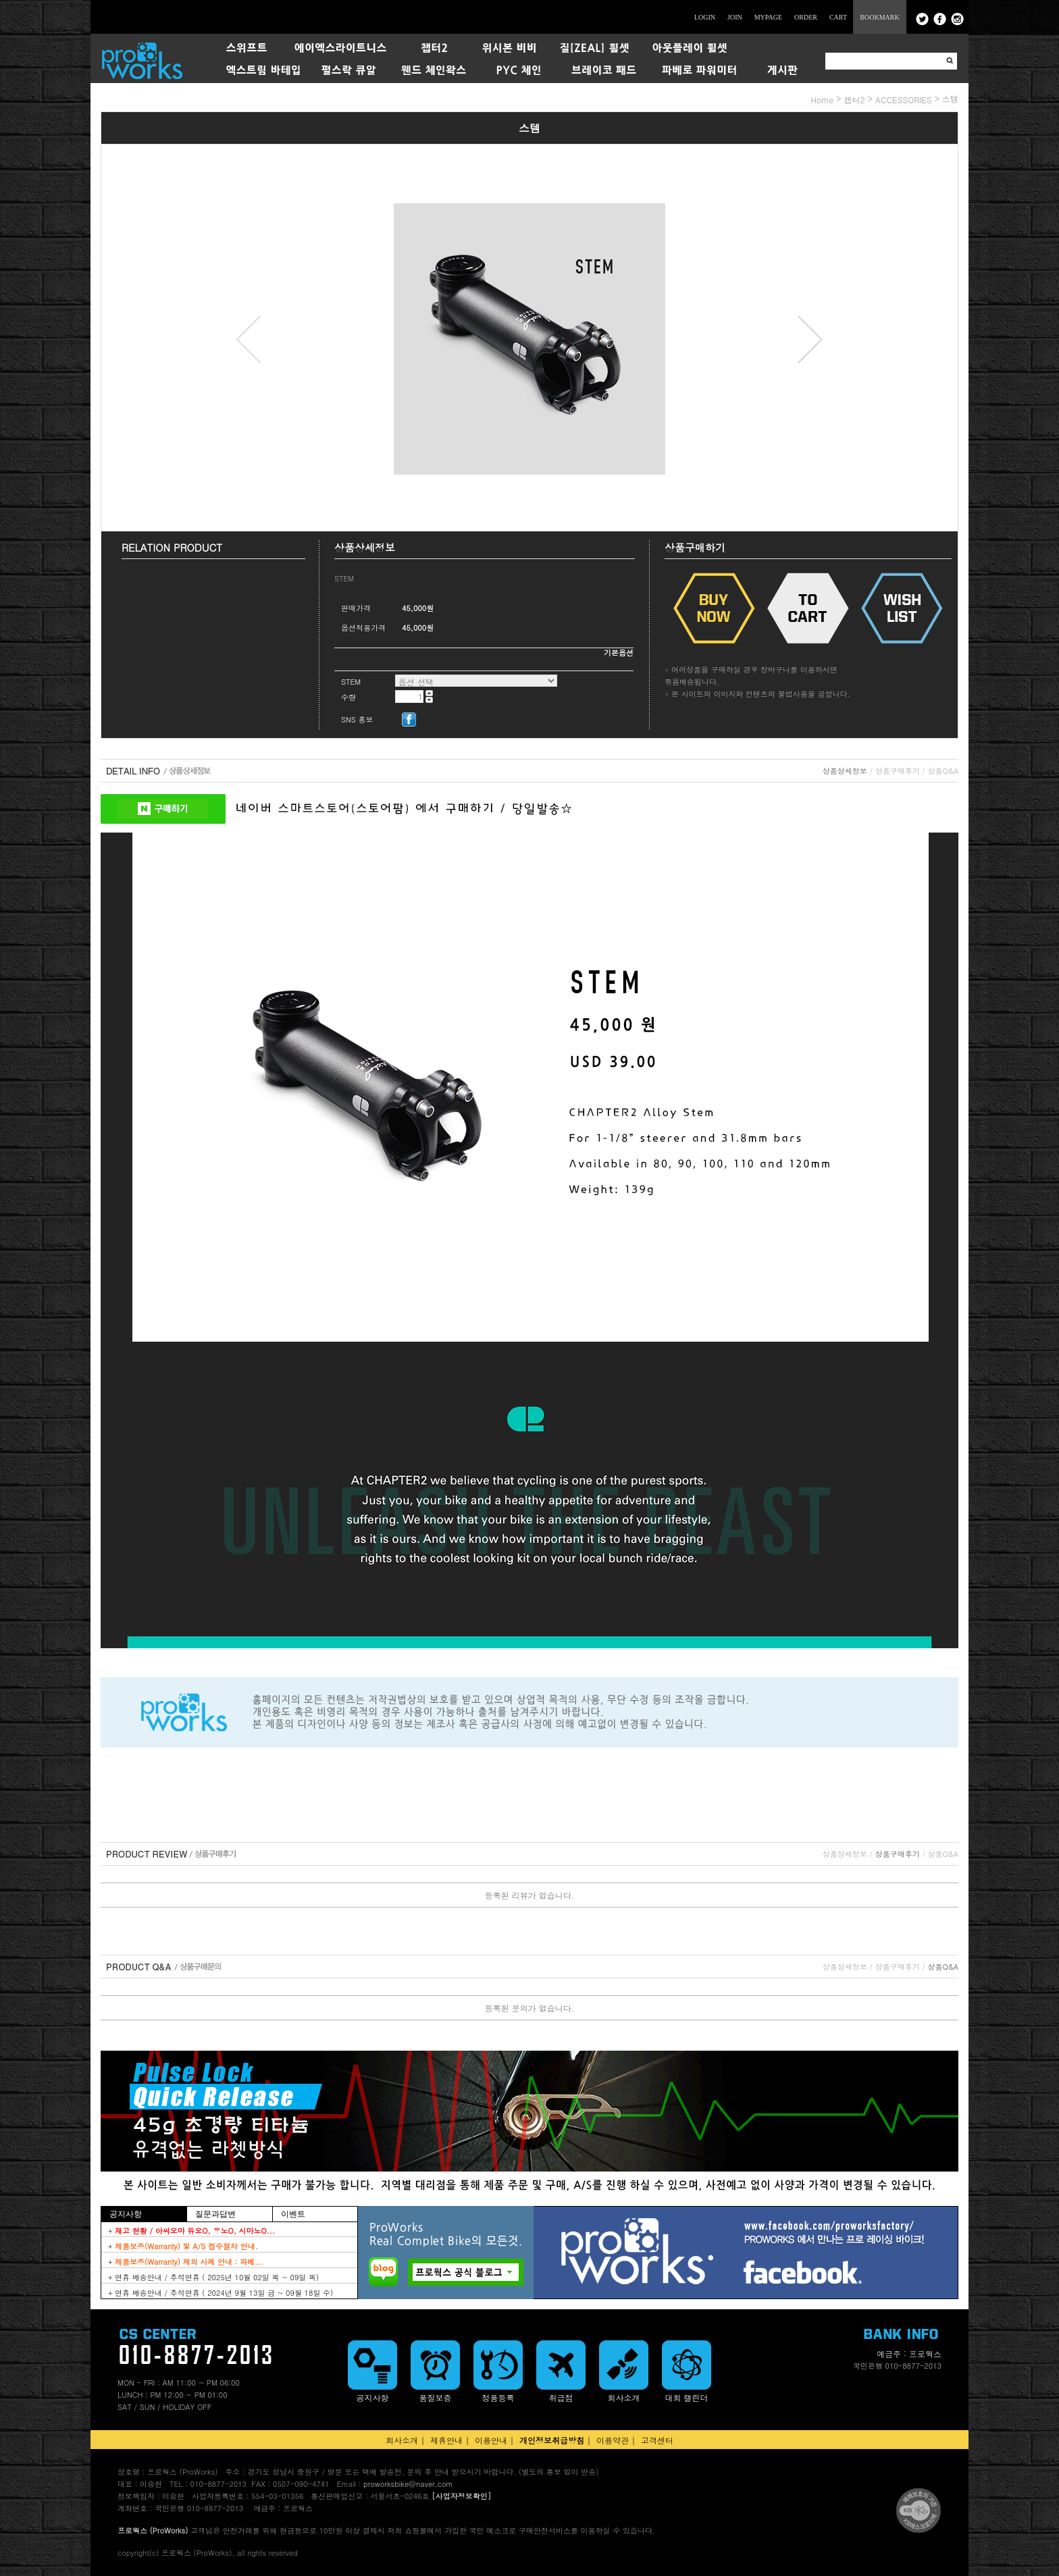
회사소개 (402, 2440)
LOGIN (704, 17)
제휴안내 (446, 2440)
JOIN (734, 17)
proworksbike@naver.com (408, 2484)
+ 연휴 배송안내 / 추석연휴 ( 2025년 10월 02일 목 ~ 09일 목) (213, 2277)
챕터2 (854, 99)
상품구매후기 (897, 771)
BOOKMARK (879, 17)
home (821, 99)
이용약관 (612, 2440)
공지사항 (125, 2214)
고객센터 (657, 2440)
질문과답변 (215, 2214)
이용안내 (491, 2440)
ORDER (805, 17)
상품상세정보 (845, 771)
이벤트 (293, 2214)
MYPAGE (768, 17)
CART (838, 17)
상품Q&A (943, 771)
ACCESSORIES (903, 99)
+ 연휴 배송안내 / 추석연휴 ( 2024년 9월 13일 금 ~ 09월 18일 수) (220, 2293)
